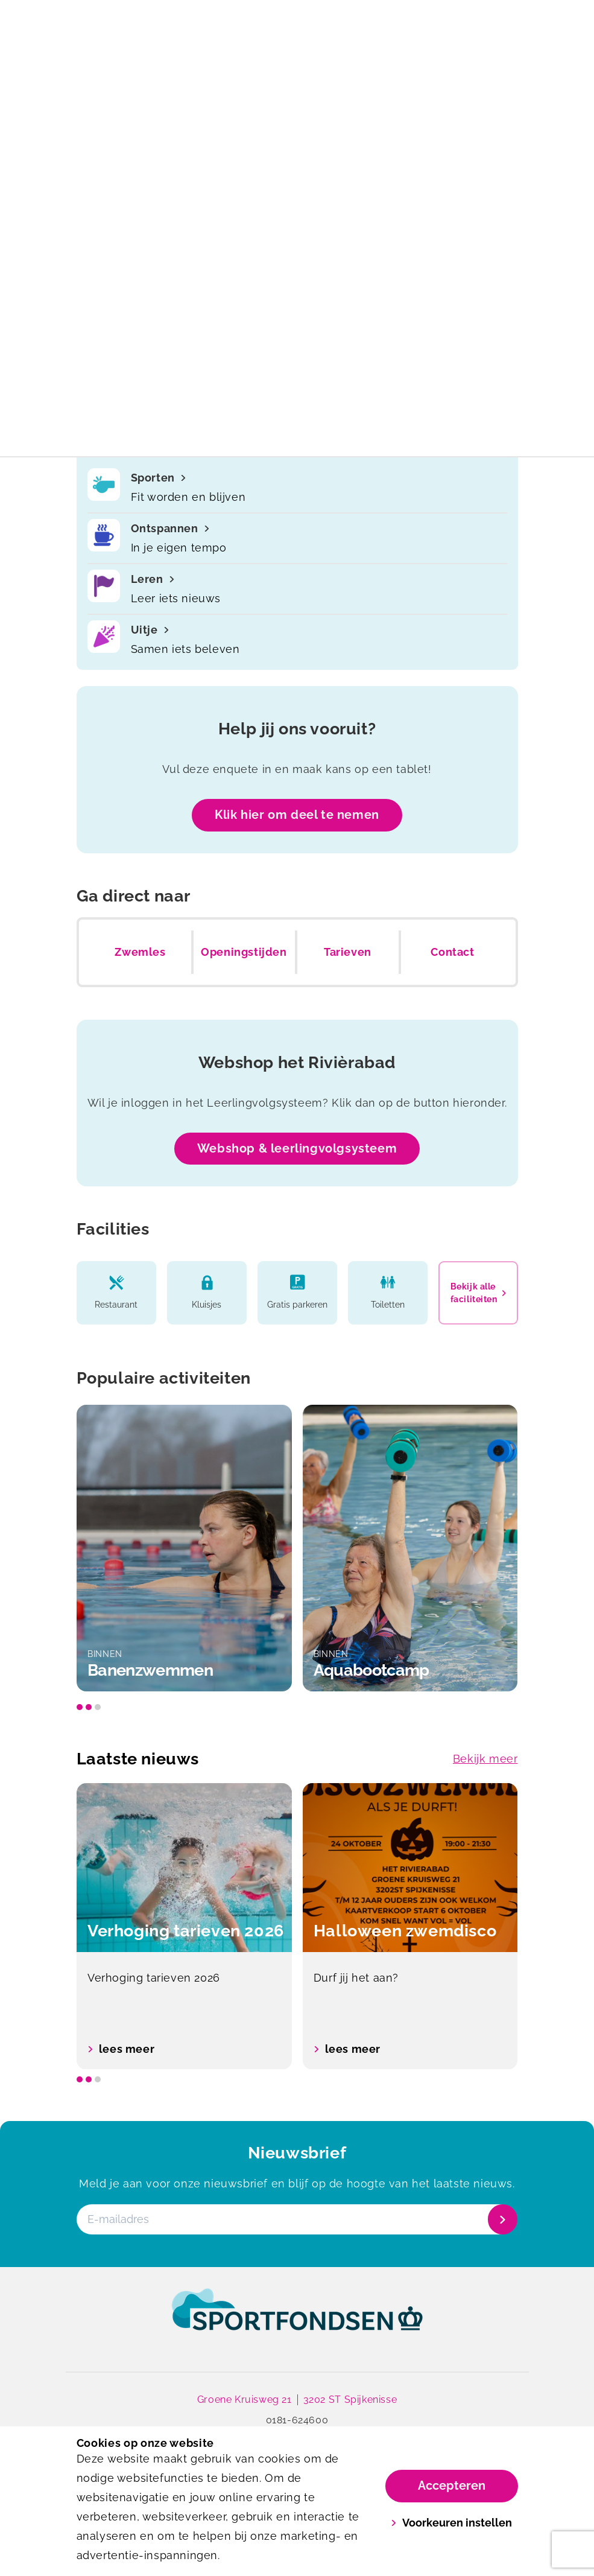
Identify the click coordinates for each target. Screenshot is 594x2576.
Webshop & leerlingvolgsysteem (297, 1148)
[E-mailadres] (296, 2220)
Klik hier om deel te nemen (297, 814)
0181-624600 (297, 2420)
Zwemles (140, 952)
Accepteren (451, 2485)
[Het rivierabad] (187, 21)
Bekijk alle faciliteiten (478, 1292)
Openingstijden (243, 952)
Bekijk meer (485, 1758)
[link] (297, 2320)
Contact (452, 952)
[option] (184, 1548)
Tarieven (347, 952)
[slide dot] (80, 1707)
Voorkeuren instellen (451, 2522)
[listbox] (297, 1548)
